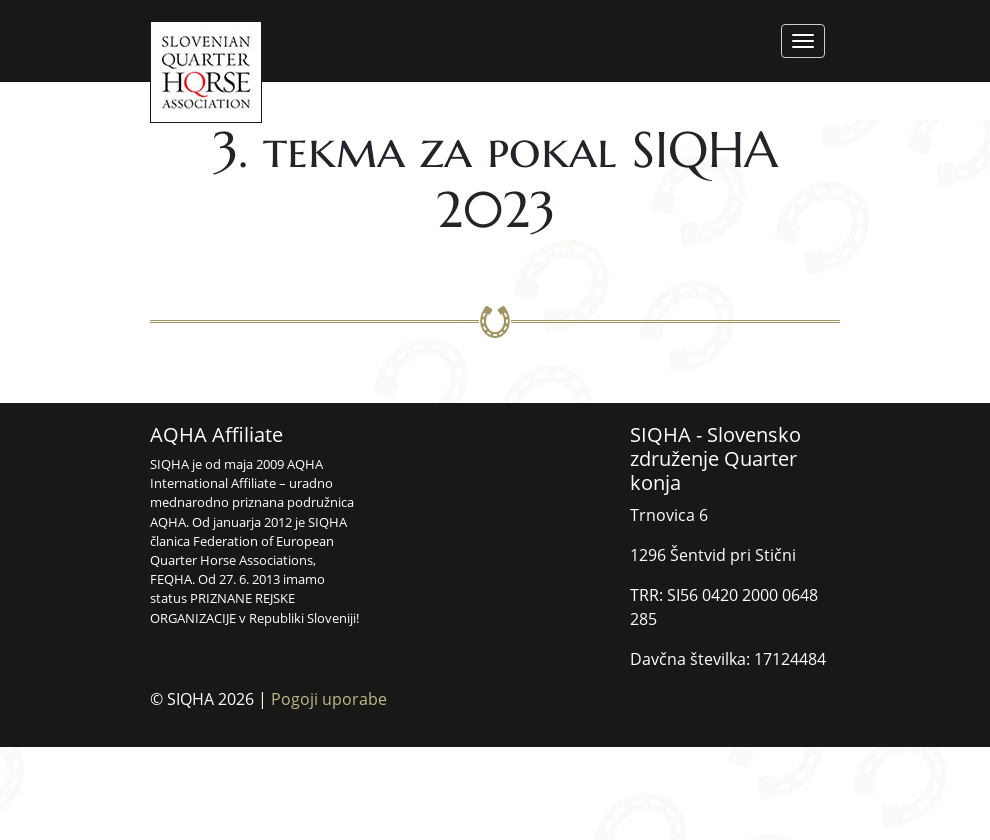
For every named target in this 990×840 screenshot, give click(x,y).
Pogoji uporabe (329, 699)
